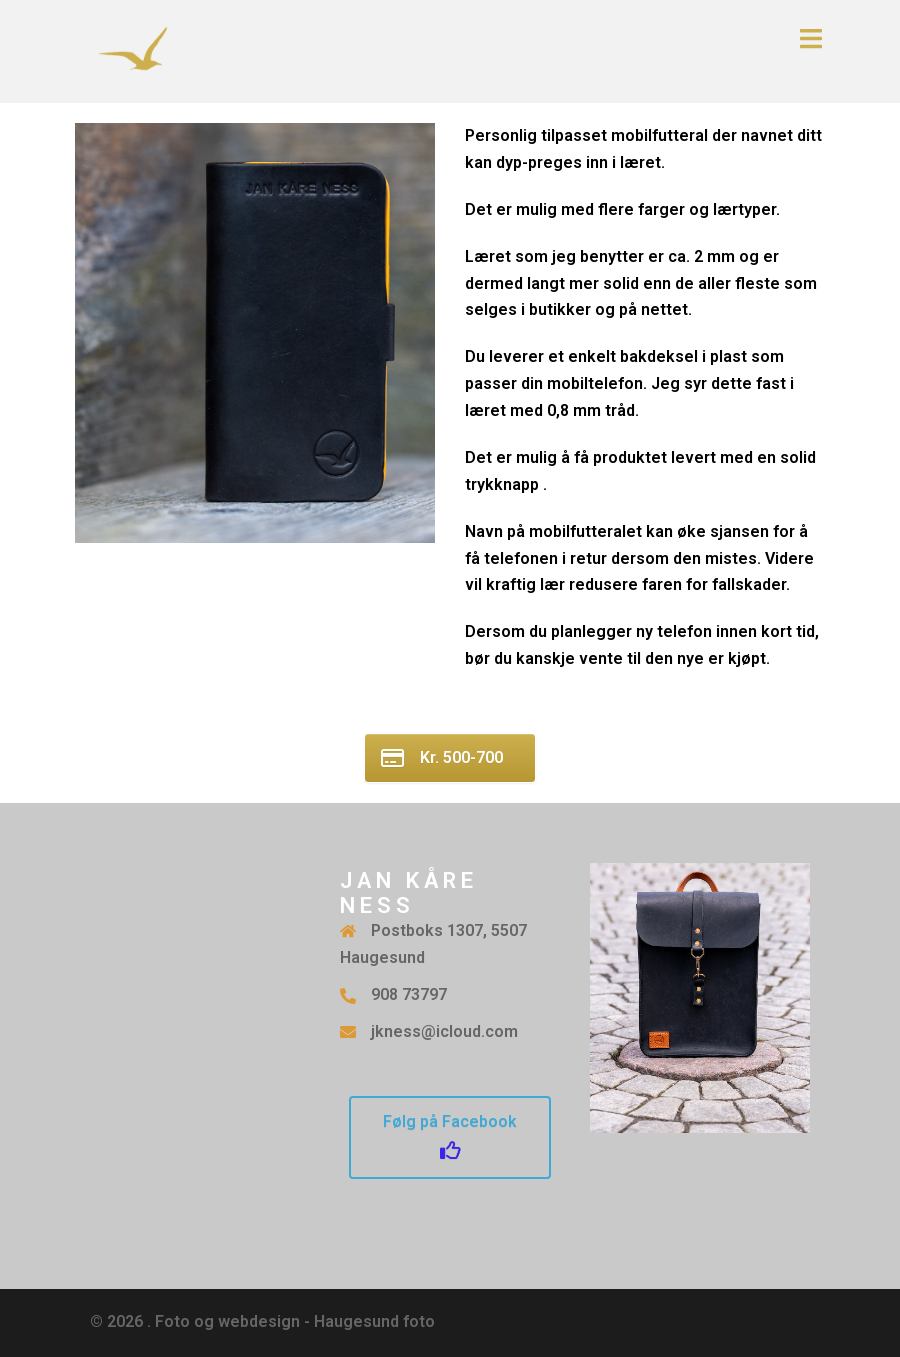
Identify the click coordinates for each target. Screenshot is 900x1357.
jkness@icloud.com (444, 1031)
